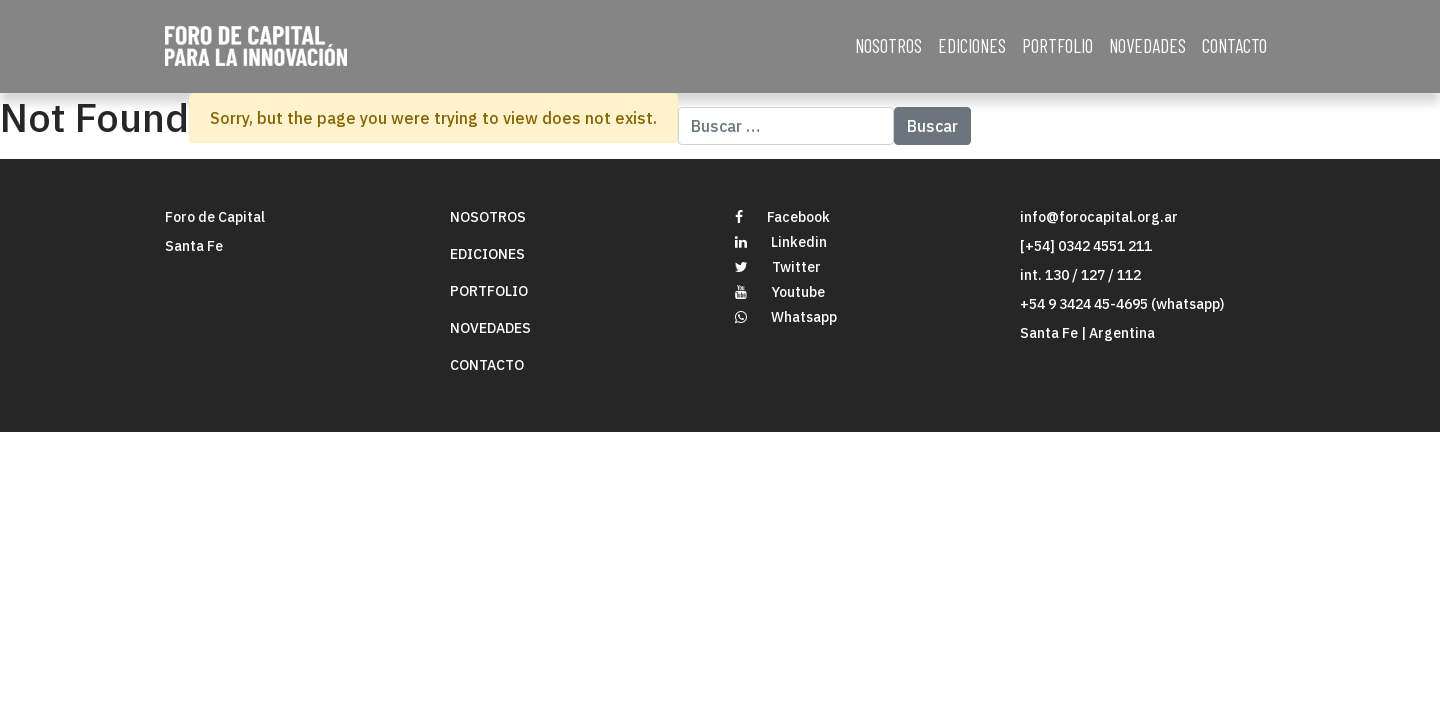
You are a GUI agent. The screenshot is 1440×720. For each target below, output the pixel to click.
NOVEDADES (1147, 45)
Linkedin (781, 242)
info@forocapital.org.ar (1099, 217)
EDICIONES (972, 45)
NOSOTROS (888, 45)
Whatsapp (786, 317)
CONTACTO (1234, 45)
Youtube (780, 292)
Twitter (778, 267)
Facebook (782, 217)
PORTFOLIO (1057, 45)
